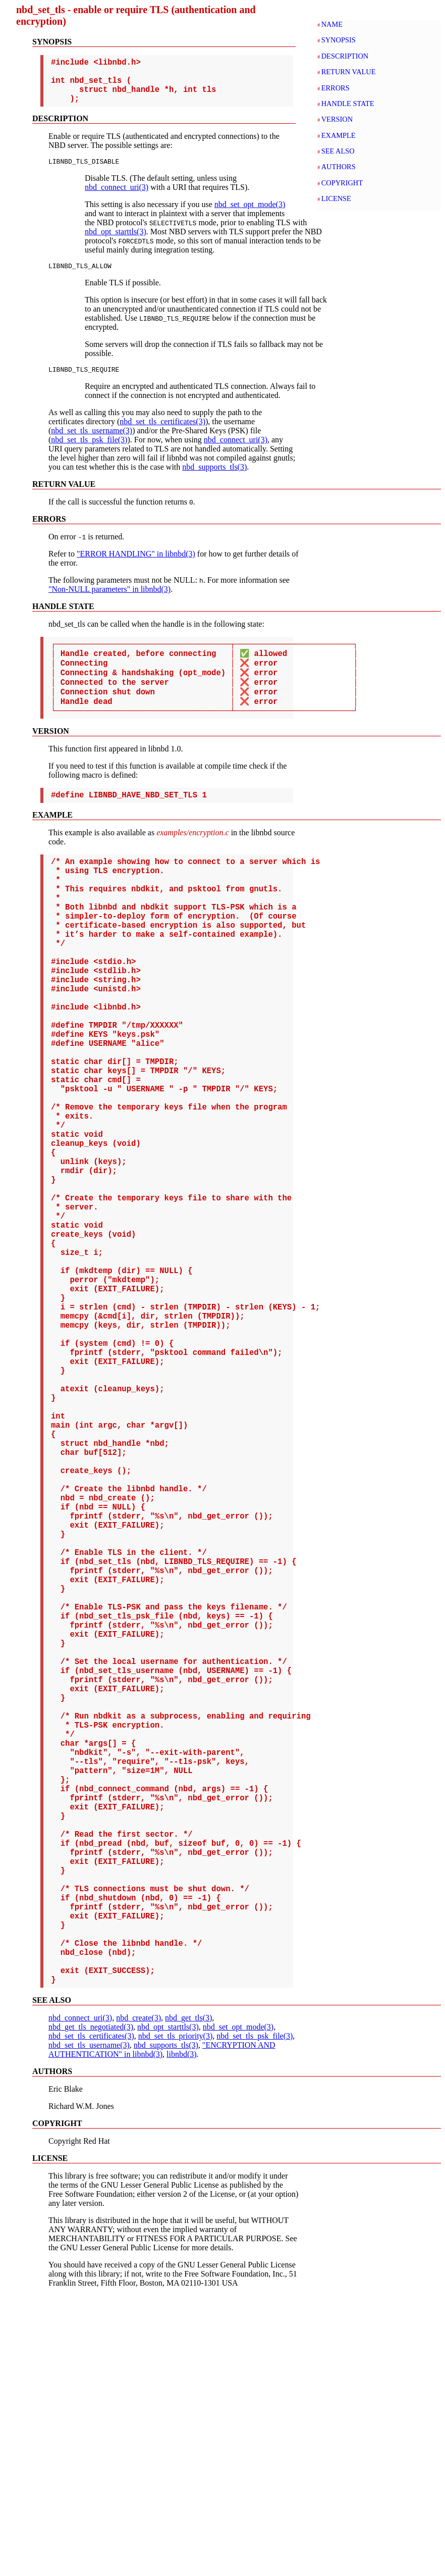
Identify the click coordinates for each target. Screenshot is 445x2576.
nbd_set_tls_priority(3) (175, 2316)
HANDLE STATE (347, 103)
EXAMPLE (338, 135)
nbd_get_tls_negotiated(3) (90, 2307)
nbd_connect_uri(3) (116, 198)
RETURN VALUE (348, 72)
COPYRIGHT (342, 183)
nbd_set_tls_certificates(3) (162, 436)
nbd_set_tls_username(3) (91, 445)
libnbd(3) (181, 2334)
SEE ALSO (338, 151)
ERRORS (335, 88)
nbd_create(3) (138, 2298)
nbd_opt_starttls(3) (115, 243)
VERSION (337, 119)
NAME (332, 24)
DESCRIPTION (345, 56)
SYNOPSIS (338, 40)
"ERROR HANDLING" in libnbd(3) (136, 568)
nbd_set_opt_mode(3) (249, 216)
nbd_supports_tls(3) (214, 481)
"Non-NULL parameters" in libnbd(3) (109, 603)
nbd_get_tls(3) (188, 2298)
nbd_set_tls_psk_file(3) (89, 454)
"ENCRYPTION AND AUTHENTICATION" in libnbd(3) (161, 2330)
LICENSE (336, 198)
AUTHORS (338, 167)
